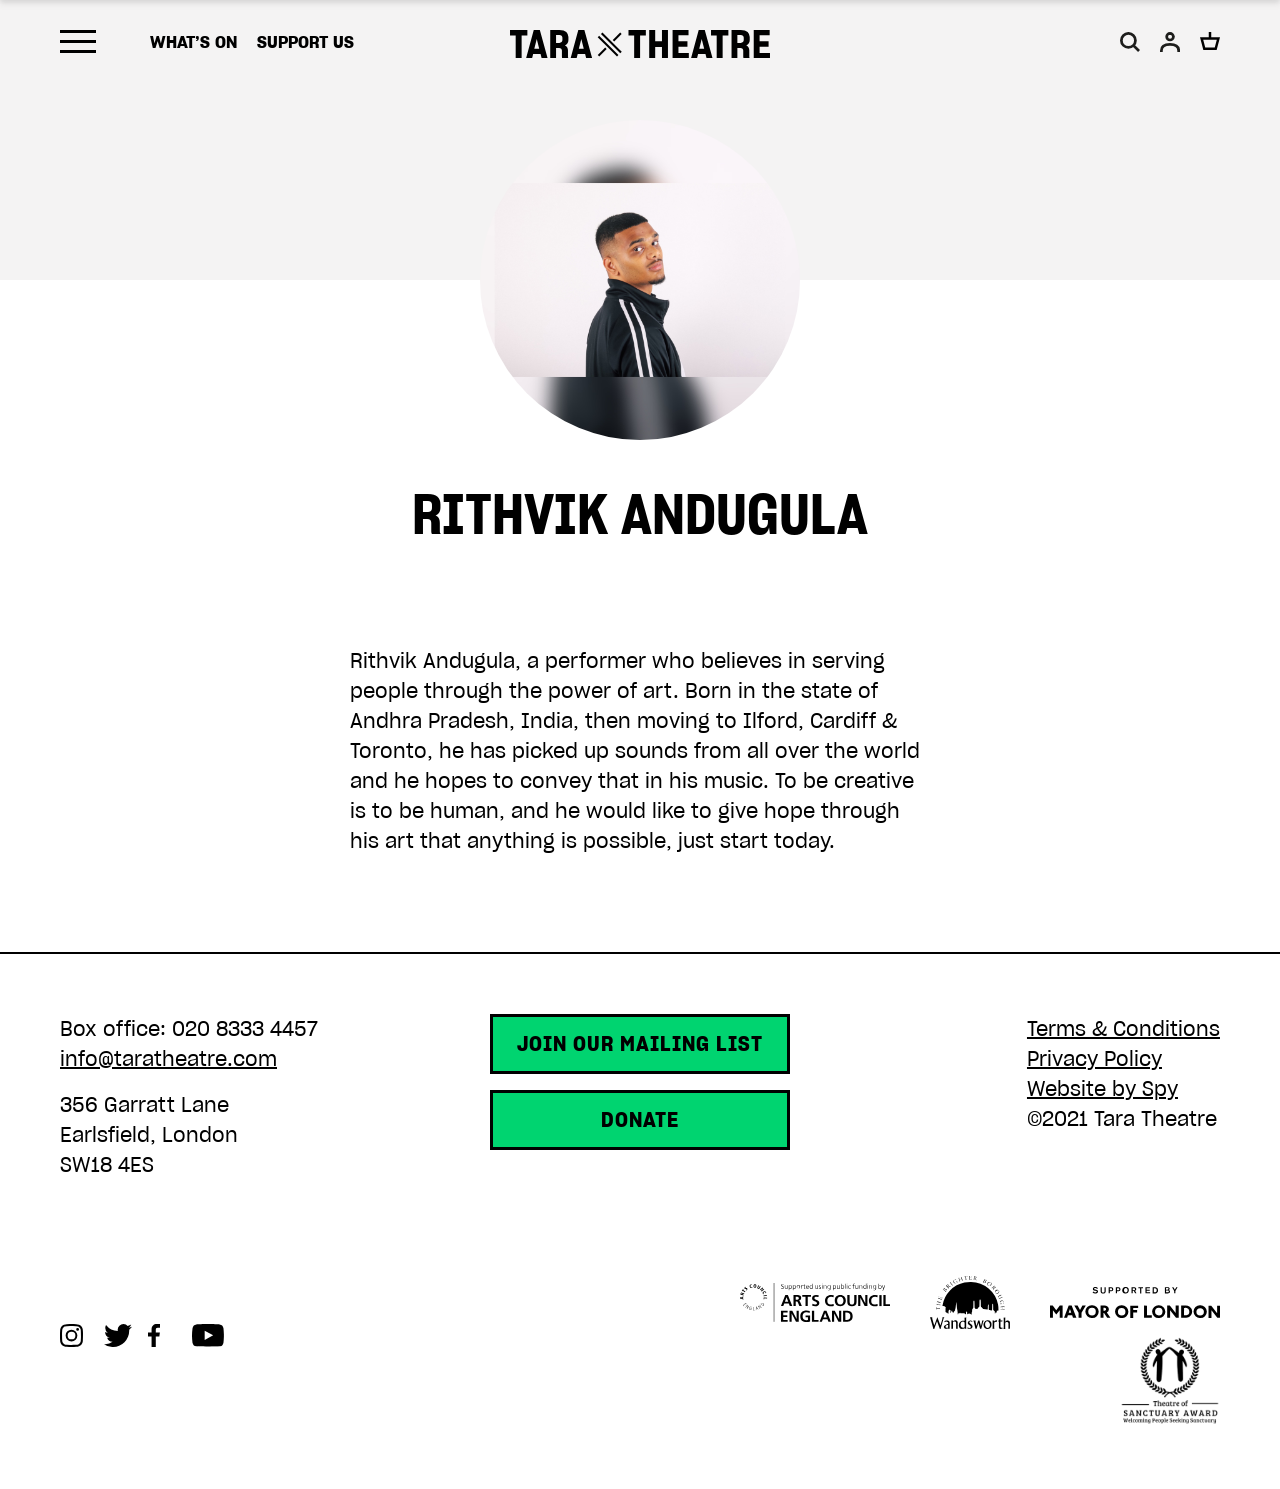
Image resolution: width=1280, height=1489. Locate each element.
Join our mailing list (640, 1044)
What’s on (193, 42)
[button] (1130, 42)
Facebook (170, 1335)
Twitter (126, 1335)
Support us (305, 42)
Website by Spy (1102, 1089)
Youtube (214, 1335)
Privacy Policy (1094, 1059)
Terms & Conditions (1123, 1029)
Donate (640, 1120)
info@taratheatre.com (168, 1059)
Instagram (82, 1335)
